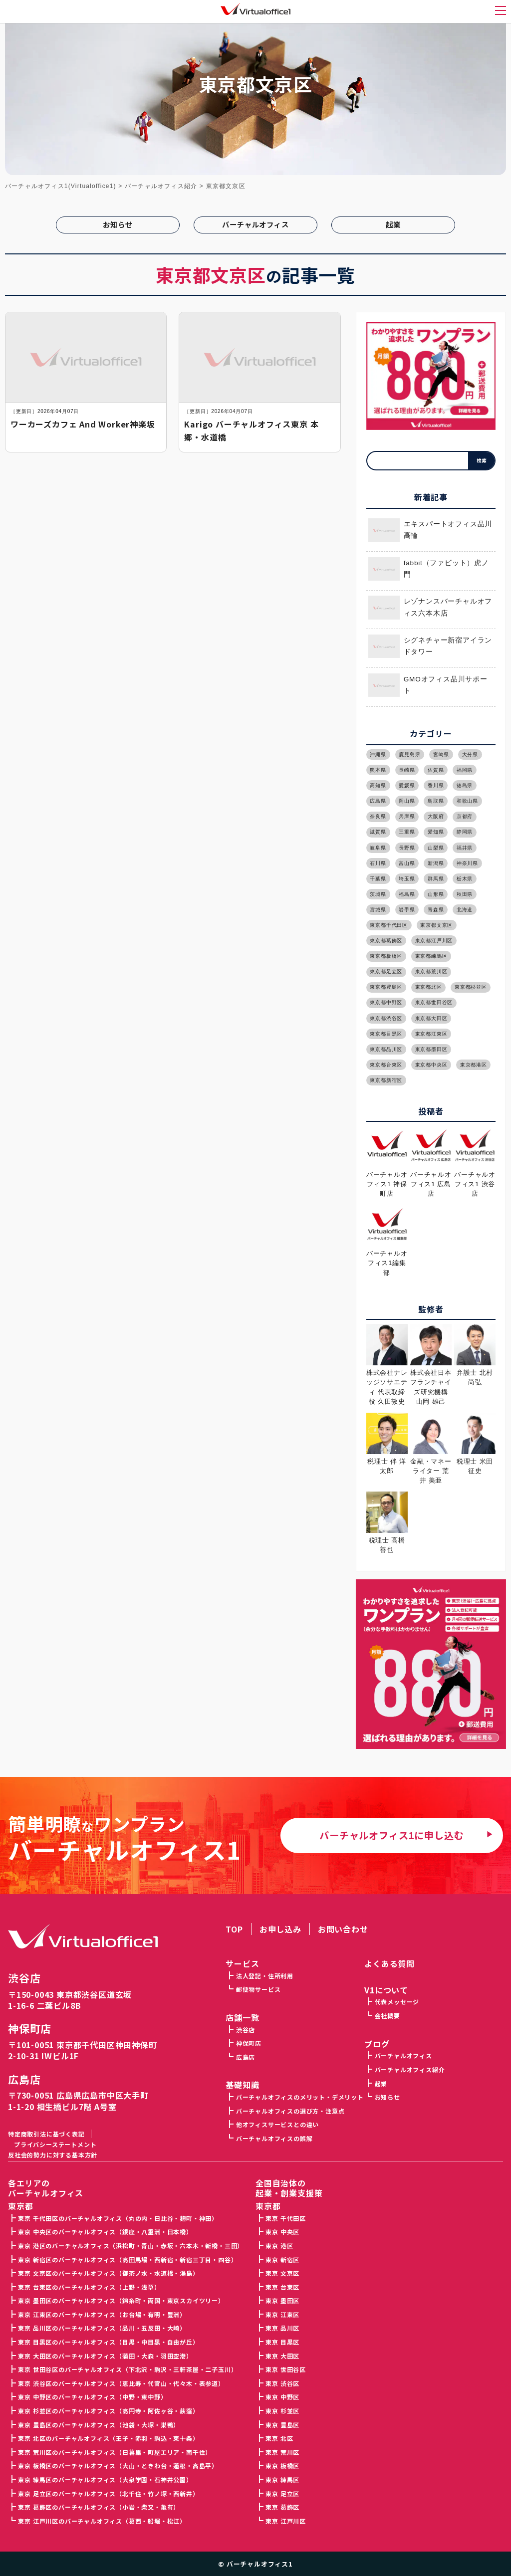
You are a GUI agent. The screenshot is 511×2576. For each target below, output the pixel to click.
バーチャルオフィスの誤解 (274, 2138)
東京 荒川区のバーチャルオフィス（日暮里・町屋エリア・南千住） (115, 2452)
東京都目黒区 (386, 1034)
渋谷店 (24, 1978)
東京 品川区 (282, 2328)
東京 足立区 (282, 2493)
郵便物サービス (258, 1989)
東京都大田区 (431, 1018)
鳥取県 (436, 801)
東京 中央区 (282, 2231)
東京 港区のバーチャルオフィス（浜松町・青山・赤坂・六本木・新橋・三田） (131, 2245)
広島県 (378, 801)
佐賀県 (436, 770)
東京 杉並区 (282, 2410)
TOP (234, 1929)
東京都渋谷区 (386, 1018)
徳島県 (465, 785)
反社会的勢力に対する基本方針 (52, 2154)
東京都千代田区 (389, 925)
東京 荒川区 (282, 2452)
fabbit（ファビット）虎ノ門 (428, 569)
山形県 (436, 894)
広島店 (24, 2079)
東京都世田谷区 (434, 1002)
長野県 (407, 848)
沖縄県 (378, 754)
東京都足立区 (386, 971)
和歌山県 (467, 801)
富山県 (407, 863)
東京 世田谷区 (285, 2369)
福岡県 (465, 770)
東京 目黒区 (282, 2342)
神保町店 (29, 2028)
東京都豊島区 (386, 987)
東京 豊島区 (282, 2424)
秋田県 (465, 894)
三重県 (407, 832)
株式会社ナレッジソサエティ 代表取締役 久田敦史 (387, 1382)
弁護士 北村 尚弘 (475, 1372)
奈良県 (378, 816)
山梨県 (436, 848)
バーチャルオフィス (255, 224)
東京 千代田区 (285, 2218)
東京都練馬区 (431, 956)
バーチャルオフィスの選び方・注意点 (290, 2111)
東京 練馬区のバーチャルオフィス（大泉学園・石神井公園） (105, 2479)
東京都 (268, 2206)
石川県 (378, 863)
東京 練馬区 (282, 2479)
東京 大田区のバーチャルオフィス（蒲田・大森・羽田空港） (105, 2356)
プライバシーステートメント (55, 2144)
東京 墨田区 (282, 2300)
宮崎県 (441, 754)
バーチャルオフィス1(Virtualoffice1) (60, 186)
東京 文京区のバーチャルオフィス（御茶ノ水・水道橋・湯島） (108, 2273)
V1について (386, 1990)
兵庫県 (407, 816)
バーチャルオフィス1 (260, 2564)
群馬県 (436, 878)
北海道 (465, 909)
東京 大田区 (282, 2356)
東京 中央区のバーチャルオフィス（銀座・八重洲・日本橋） (105, 2231)
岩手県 (407, 909)
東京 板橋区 (282, 2465)
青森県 (436, 909)
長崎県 (407, 770)
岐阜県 (378, 848)
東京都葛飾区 (386, 940)
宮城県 (378, 909)
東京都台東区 (386, 1065)
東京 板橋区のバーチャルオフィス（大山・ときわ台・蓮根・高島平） (118, 2465)
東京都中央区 (431, 1065)
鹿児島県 (409, 754)
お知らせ (117, 224)
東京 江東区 (282, 2314)
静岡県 (465, 832)
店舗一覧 (242, 2017)
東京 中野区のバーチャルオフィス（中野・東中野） (92, 2396)
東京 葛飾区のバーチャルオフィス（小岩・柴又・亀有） (99, 2507)
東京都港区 (473, 1065)
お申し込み (280, 1929)
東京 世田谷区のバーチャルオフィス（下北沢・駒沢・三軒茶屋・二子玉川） (127, 2369)
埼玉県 (407, 878)
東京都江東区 (431, 1034)
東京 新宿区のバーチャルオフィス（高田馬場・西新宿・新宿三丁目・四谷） (127, 2259)
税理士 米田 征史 (475, 1461)
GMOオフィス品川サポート (428, 685)
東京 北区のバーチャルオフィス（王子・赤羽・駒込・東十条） (108, 2438)
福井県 (465, 848)
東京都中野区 (386, 1002)
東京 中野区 (282, 2396)
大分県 (470, 754)
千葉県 (378, 878)
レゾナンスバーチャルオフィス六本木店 (430, 607)
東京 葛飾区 (282, 2507)
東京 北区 (279, 2438)
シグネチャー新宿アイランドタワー (430, 646)
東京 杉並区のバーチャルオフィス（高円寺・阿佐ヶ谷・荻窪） (108, 2410)
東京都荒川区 (431, 971)
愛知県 (436, 832)
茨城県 (378, 894)
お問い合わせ (343, 1929)
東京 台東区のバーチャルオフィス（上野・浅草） (89, 2287)
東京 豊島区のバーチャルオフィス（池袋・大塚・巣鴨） (99, 2424)
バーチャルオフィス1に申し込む (391, 1835)
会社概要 (387, 2015)
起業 (393, 224)
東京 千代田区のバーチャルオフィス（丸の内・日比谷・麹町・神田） (118, 2218)
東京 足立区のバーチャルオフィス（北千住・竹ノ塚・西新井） (108, 2493)
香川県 (436, 785)
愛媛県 (407, 785)
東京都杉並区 (471, 987)
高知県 (378, 785)
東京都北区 (428, 987)
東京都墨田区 (431, 1049)
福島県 (407, 894)
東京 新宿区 (282, 2259)
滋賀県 (378, 832)
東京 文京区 (282, 2273)
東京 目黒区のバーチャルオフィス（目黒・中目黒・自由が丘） (108, 2342)
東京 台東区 (282, 2287)
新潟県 (436, 863)
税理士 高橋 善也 (387, 1540)
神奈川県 (467, 863)
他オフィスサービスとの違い (277, 2124)
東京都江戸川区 (434, 940)
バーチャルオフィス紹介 (410, 2069)
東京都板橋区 (386, 956)
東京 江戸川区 (285, 2521)
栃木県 (465, 878)
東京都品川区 (386, 1049)
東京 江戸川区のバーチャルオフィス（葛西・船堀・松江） (102, 2521)
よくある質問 (389, 1963)
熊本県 (378, 770)
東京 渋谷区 (282, 2383)
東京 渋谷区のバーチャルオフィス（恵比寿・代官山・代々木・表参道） (121, 2383)
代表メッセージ (397, 2001)
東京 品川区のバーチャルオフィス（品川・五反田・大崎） (102, 2328)
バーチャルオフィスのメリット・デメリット (300, 2097)
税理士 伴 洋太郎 (387, 1461)
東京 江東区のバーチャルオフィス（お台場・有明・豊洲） (102, 2314)
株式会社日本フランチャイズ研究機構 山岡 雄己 (431, 1382)
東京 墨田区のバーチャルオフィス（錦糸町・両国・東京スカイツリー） (121, 2300)
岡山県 (407, 801)
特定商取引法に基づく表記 (46, 2134)
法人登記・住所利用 (264, 1975)
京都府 (465, 816)
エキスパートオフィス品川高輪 (430, 530)
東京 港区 (279, 2245)
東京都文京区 (436, 925)
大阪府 (436, 816)
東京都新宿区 (386, 1080)
